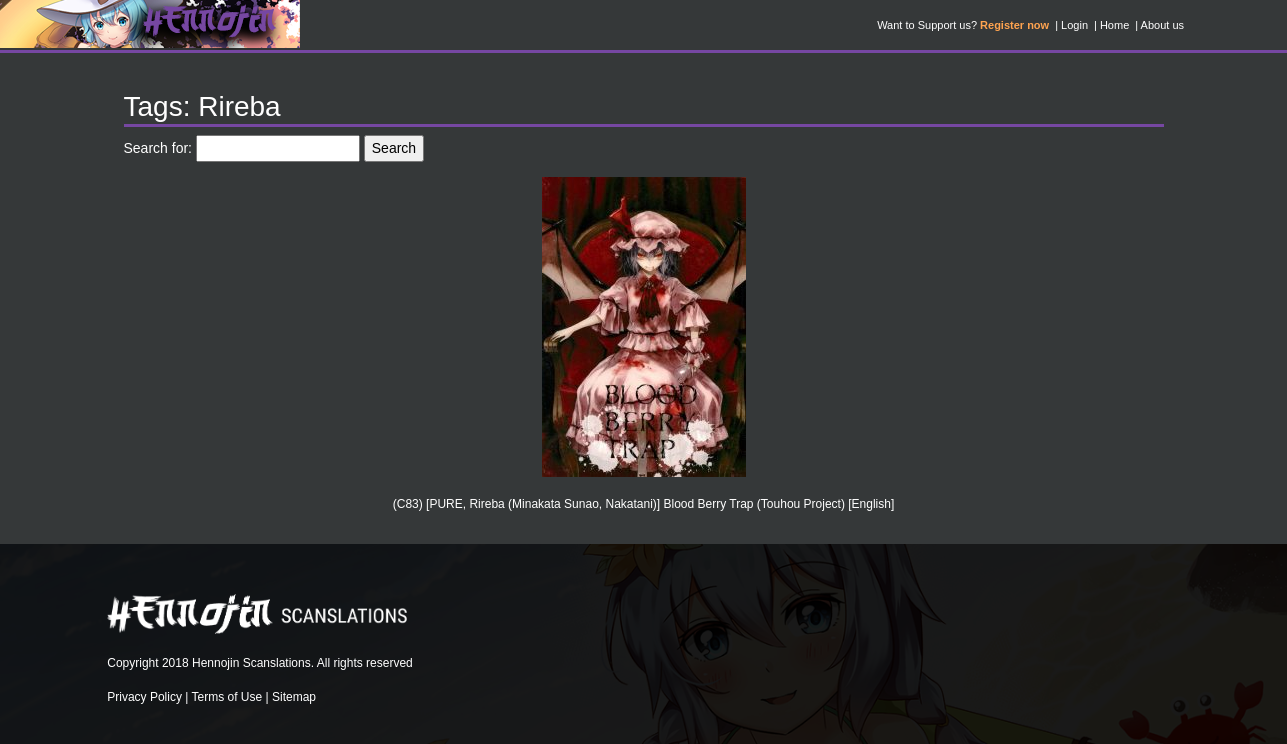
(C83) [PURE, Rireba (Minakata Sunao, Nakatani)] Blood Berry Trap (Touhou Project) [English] (644, 504)
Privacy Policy (144, 697)
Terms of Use (227, 697)
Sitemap (294, 697)
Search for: (158, 148)
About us (1162, 25)
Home (1114, 25)
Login (1074, 25)
